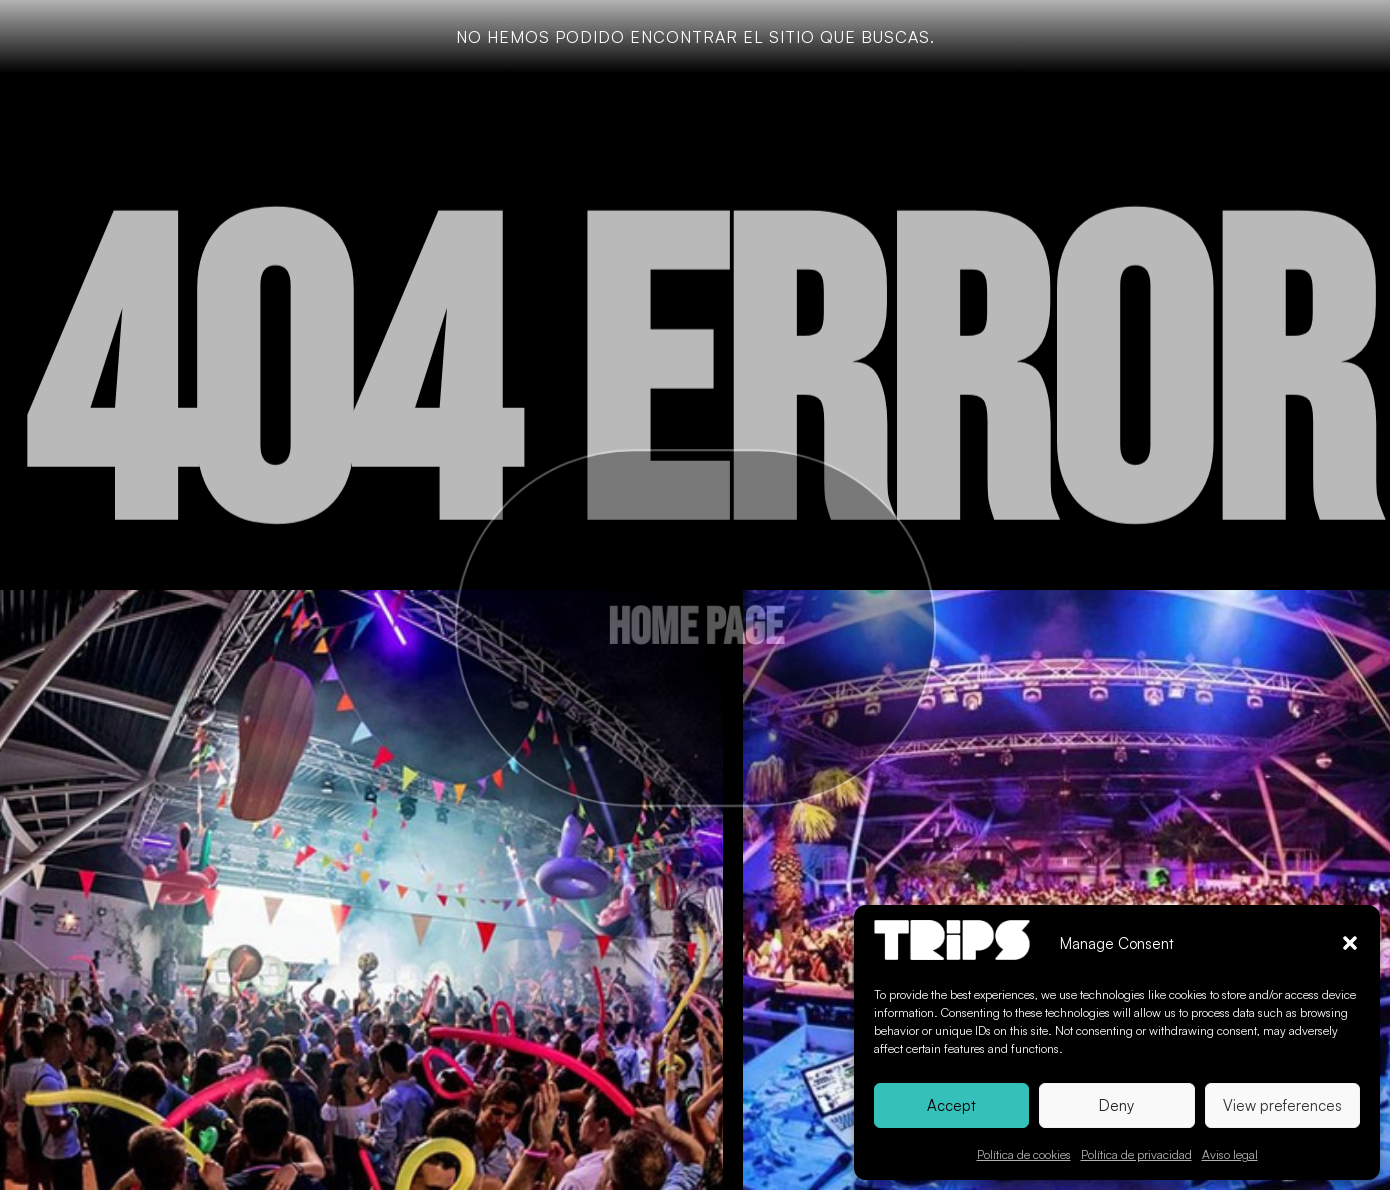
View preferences (1282, 1105)
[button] (1350, 943)
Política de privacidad (1136, 1154)
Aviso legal (1230, 1154)
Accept (951, 1105)
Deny (1116, 1105)
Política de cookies (1024, 1154)
